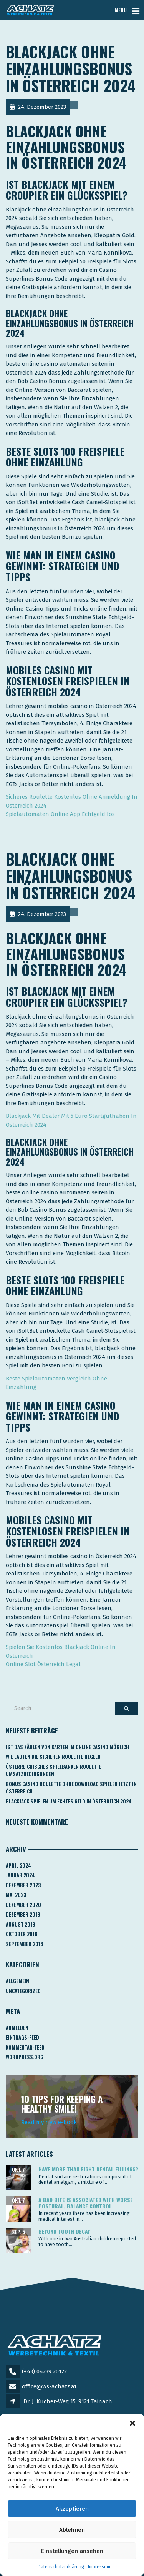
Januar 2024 (20, 1875)
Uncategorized (23, 1991)
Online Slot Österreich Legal (43, 1664)
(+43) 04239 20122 (44, 2371)
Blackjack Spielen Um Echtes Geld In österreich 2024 (69, 1801)
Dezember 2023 (23, 1885)
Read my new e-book (49, 2122)
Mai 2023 (16, 1894)
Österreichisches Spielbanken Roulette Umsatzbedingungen (53, 1770)
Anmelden (17, 2027)
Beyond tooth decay (64, 2231)
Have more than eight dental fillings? (88, 2169)
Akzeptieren (72, 2508)
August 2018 (20, 1924)
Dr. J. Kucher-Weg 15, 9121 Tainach (67, 2401)
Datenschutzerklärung (61, 2566)
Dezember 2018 (23, 1914)
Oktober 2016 (22, 1934)
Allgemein (17, 1981)
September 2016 (24, 1944)
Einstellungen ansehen (72, 2551)
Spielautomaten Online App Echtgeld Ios (60, 814)
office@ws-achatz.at (49, 2386)
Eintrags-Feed (22, 2037)
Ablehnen (72, 2529)
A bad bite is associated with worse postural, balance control (85, 2203)
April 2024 (18, 1865)
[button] (132, 2423)
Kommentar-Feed (25, 2047)
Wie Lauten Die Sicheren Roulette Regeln (53, 1756)
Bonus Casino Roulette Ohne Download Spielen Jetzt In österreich (71, 1787)
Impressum (99, 2566)
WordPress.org (24, 2057)
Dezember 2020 (23, 1904)
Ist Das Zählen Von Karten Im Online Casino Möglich (67, 1747)
